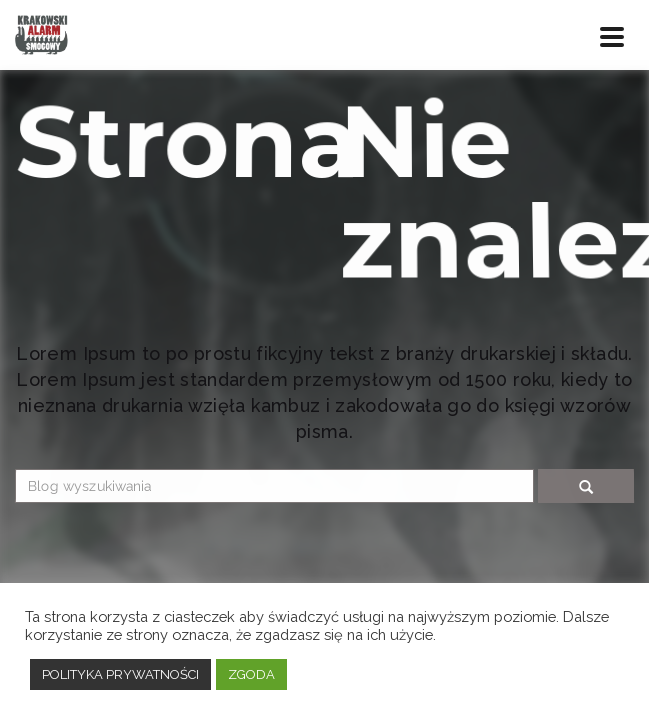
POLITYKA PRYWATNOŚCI (120, 674)
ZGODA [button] (251, 674)
